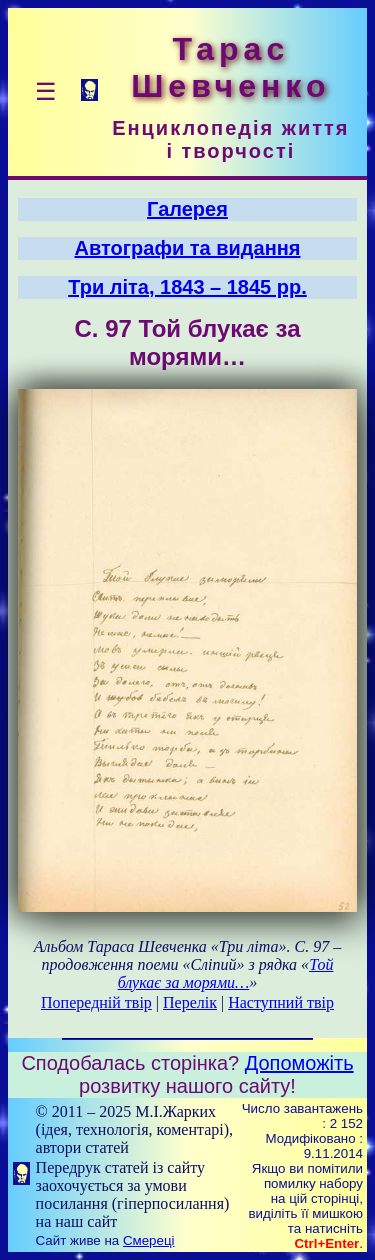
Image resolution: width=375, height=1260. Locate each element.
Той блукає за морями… (226, 973)
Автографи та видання (188, 248)
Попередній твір (96, 1002)
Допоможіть (299, 1063)
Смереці (149, 1240)
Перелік (190, 1002)
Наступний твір (281, 1002)
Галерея (187, 209)
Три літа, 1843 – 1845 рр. (187, 287)
